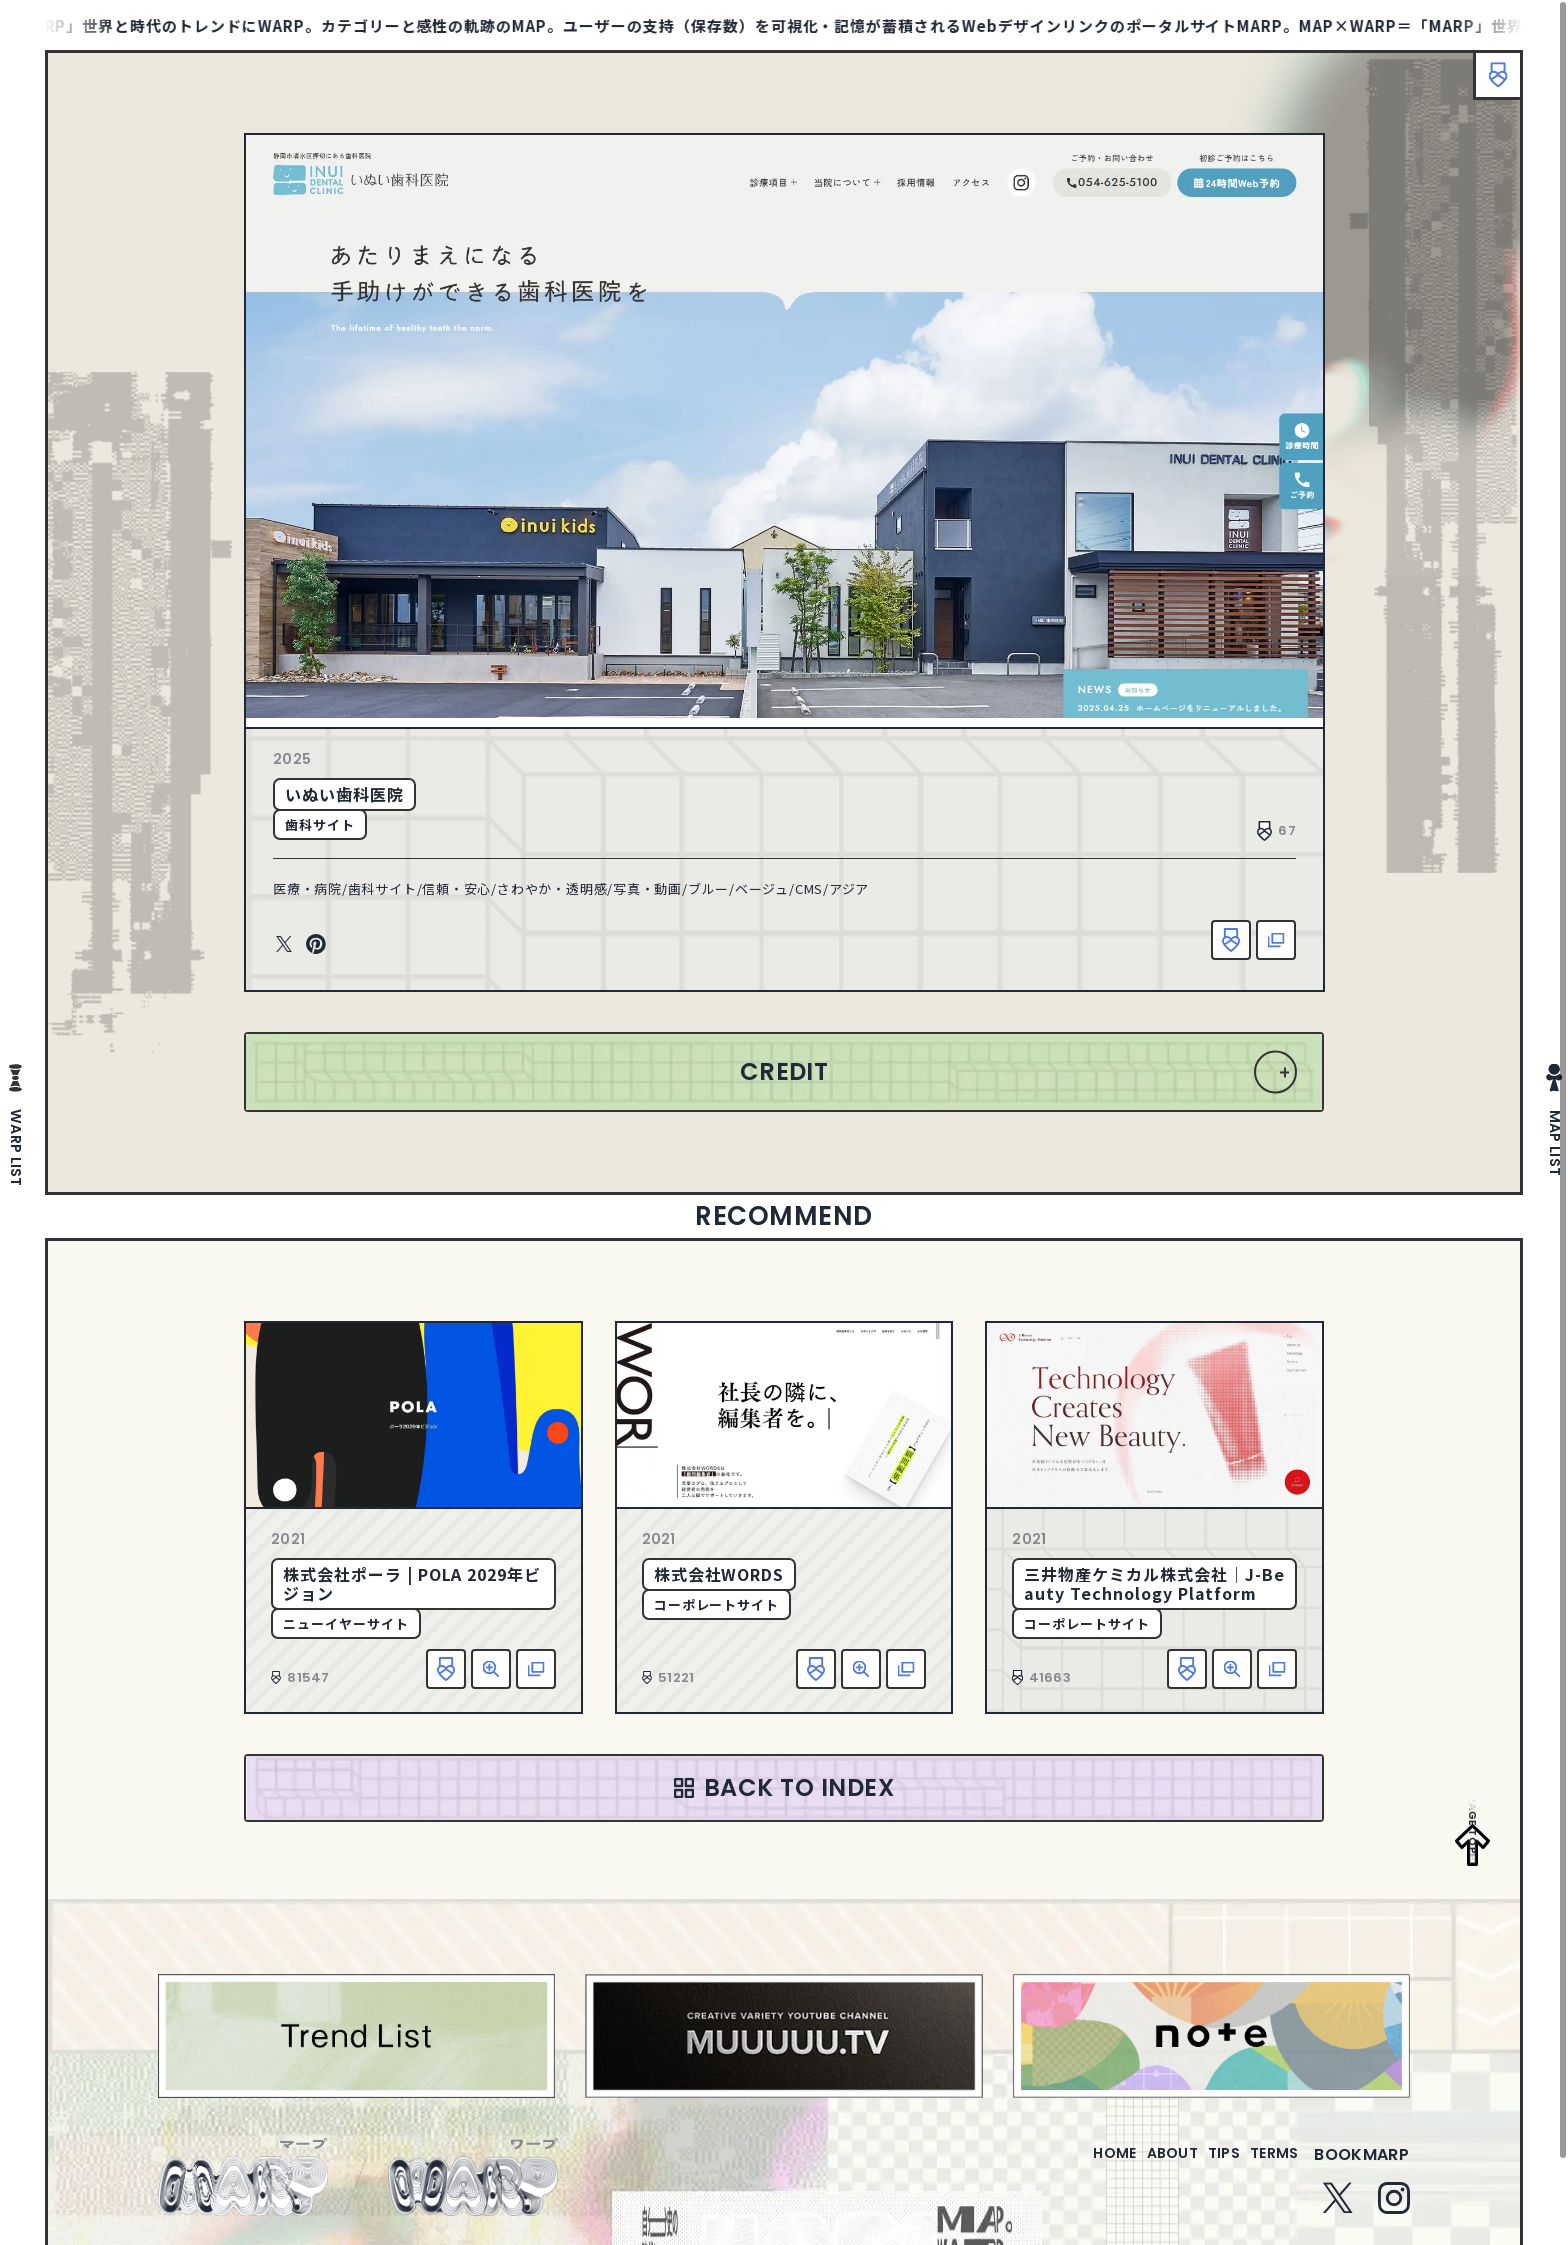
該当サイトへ (1276, 940)
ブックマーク (1488, 85)
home (1057, 2166)
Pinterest (316, 945)
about (1131, 2166)
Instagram (1394, 2210)
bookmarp (1361, 2166)
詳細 (491, 1669)
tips (1199, 2166)
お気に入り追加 (1231, 940)
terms (1266, 2166)
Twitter (284, 945)
